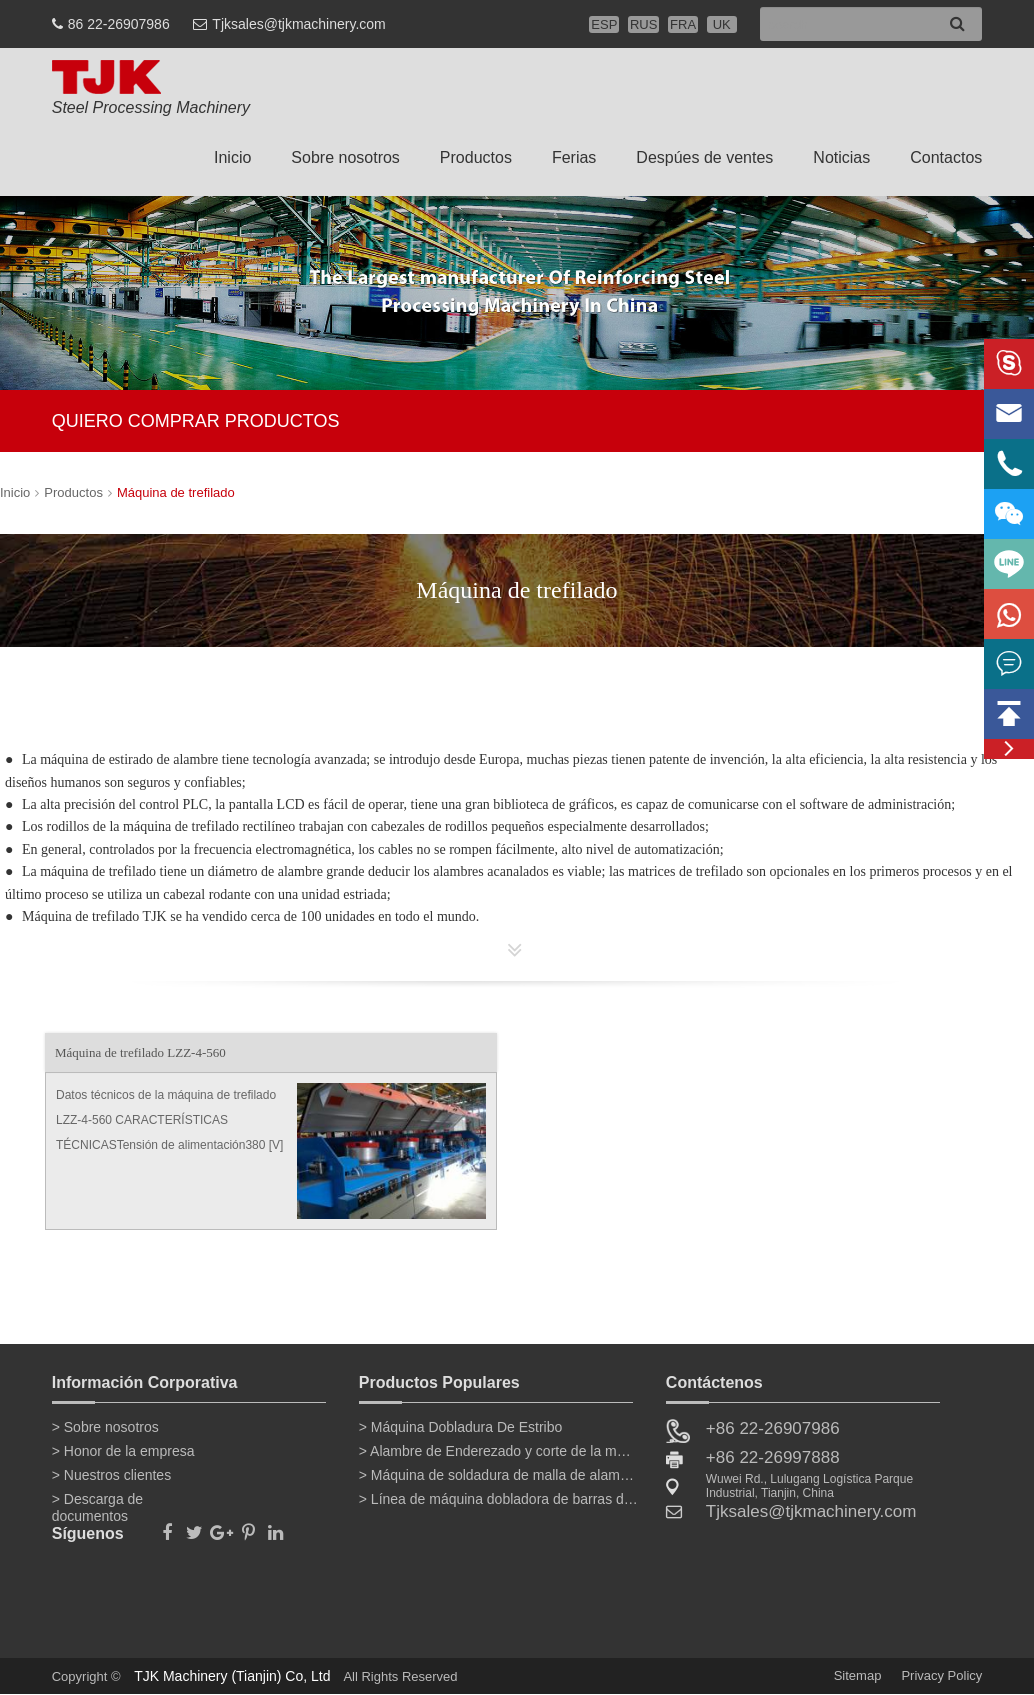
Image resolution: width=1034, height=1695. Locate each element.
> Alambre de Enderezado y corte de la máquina (498, 1451)
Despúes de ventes (704, 157)
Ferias (574, 157)
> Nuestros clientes (111, 1475)
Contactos (946, 157)
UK (722, 24)
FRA (683, 24)
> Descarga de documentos (97, 1503)
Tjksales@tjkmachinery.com (298, 24)
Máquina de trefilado (176, 492)
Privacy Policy (941, 1675)
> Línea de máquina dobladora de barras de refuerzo (498, 1499)
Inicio (232, 157)
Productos (476, 157)
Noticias (841, 157)
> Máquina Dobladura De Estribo (461, 1427)
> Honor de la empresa (123, 1451)
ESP (604, 24)
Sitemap (858, 1675)
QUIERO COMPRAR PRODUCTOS (196, 421)
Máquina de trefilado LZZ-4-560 (140, 1052)
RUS (643, 24)
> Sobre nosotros (105, 1427)
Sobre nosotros (345, 157)
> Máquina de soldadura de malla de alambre (498, 1475)
